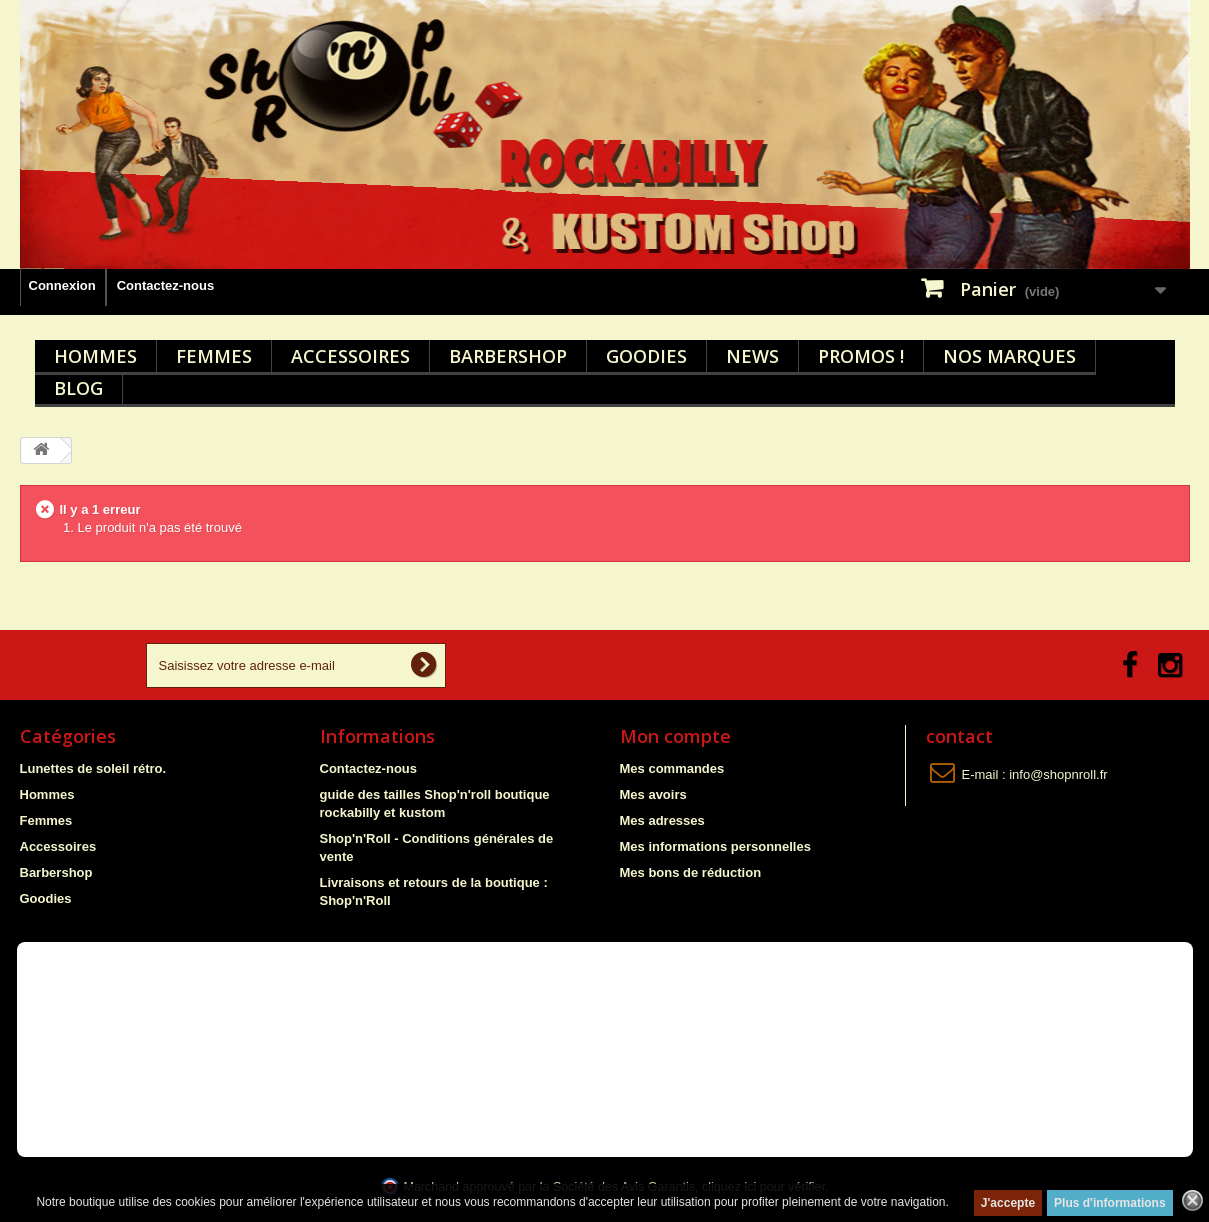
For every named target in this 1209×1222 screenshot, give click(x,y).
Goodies (646, 356)
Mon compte (675, 736)
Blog (78, 388)
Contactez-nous (166, 285)
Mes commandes (672, 768)
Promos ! (861, 356)
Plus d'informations (1110, 1203)
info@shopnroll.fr (1058, 774)
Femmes (214, 356)
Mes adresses (662, 820)
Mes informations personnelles (715, 846)
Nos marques (1009, 356)
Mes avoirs (653, 794)
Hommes (95, 356)
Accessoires (350, 356)
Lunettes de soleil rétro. (93, 768)
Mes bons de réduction (691, 872)
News (752, 356)
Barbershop (508, 356)
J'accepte (1008, 1203)
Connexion (62, 285)
